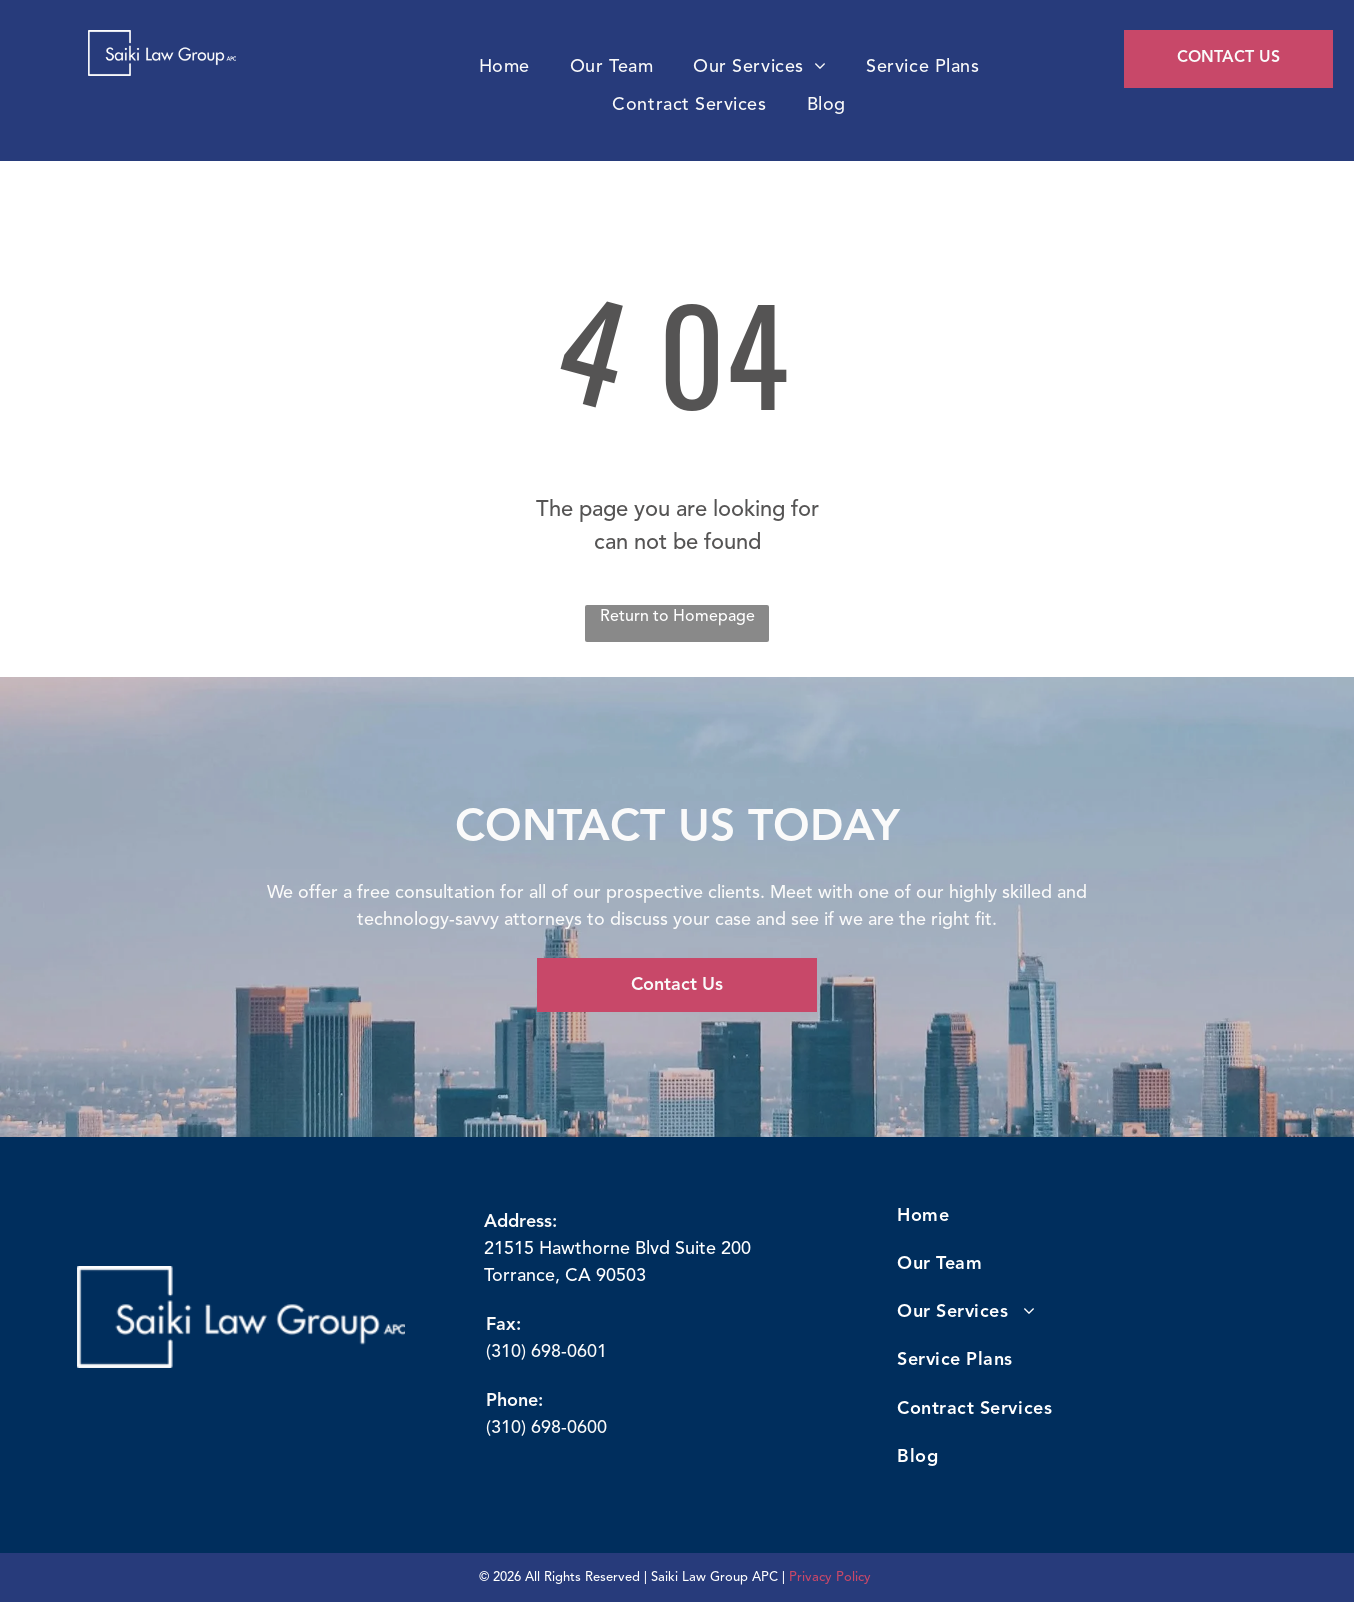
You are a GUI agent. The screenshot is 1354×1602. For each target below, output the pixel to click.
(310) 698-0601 (546, 1352)
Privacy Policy (830, 1577)
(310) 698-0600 (546, 1428)
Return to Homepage (677, 617)
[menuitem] (504, 68)
